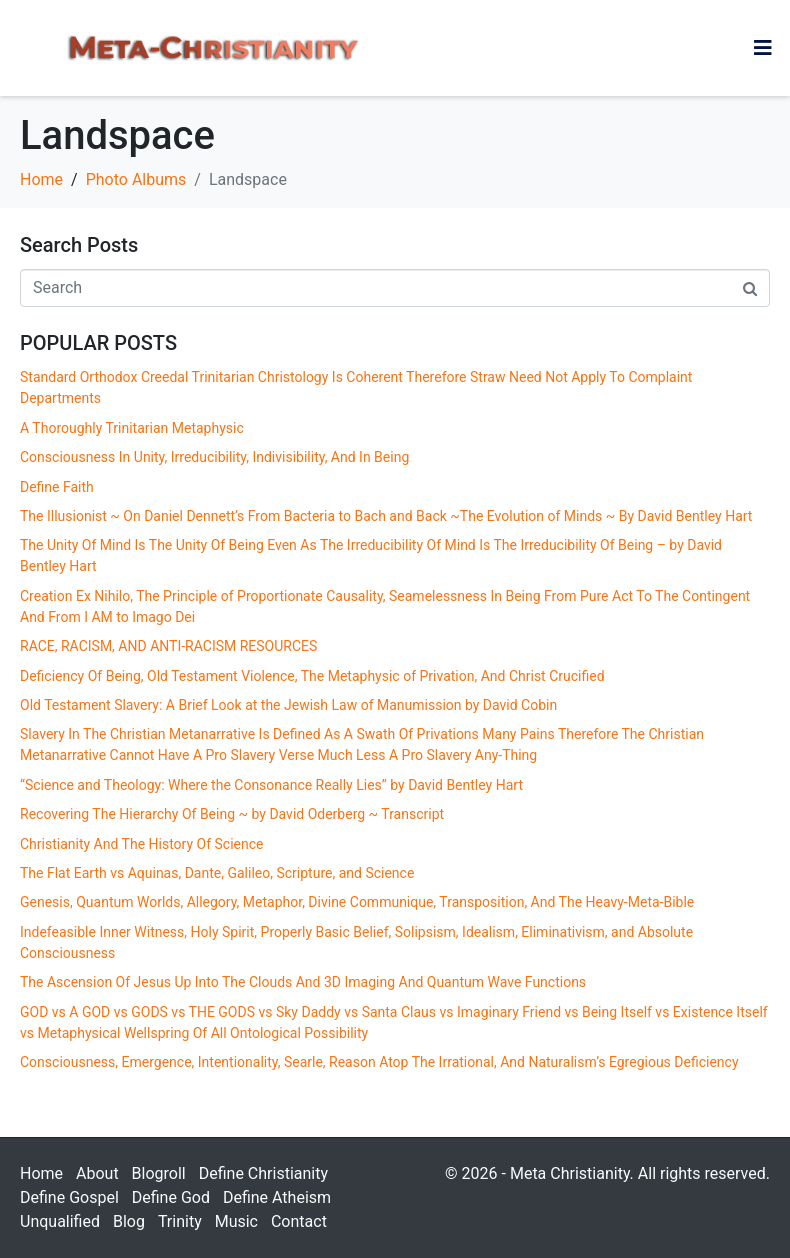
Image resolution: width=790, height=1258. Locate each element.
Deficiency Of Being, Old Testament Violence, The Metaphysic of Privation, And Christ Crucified (312, 676)
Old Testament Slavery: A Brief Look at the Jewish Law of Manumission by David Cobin (288, 705)
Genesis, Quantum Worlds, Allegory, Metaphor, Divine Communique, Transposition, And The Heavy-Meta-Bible (357, 902)
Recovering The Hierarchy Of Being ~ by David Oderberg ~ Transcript (232, 814)
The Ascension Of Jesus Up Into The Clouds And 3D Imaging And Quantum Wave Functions (303, 982)
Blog (129, 1221)
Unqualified (60, 1221)
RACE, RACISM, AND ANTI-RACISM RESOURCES (168, 646)
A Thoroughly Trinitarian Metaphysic (132, 428)
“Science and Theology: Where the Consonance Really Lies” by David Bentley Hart (271, 785)
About (97, 1173)
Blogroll (159, 1173)
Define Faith (57, 487)
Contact (299, 1221)
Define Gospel (69, 1197)
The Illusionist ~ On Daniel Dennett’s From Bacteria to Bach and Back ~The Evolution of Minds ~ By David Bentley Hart (386, 516)
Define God (171, 1197)
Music (236, 1221)
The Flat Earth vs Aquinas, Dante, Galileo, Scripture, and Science (220, 873)
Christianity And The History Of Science (141, 844)
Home (41, 1173)
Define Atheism (277, 1197)
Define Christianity (263, 1173)
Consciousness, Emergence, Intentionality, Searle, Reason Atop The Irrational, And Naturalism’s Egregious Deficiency (379, 1062)
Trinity (180, 1221)
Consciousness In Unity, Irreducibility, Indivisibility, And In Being (214, 457)
